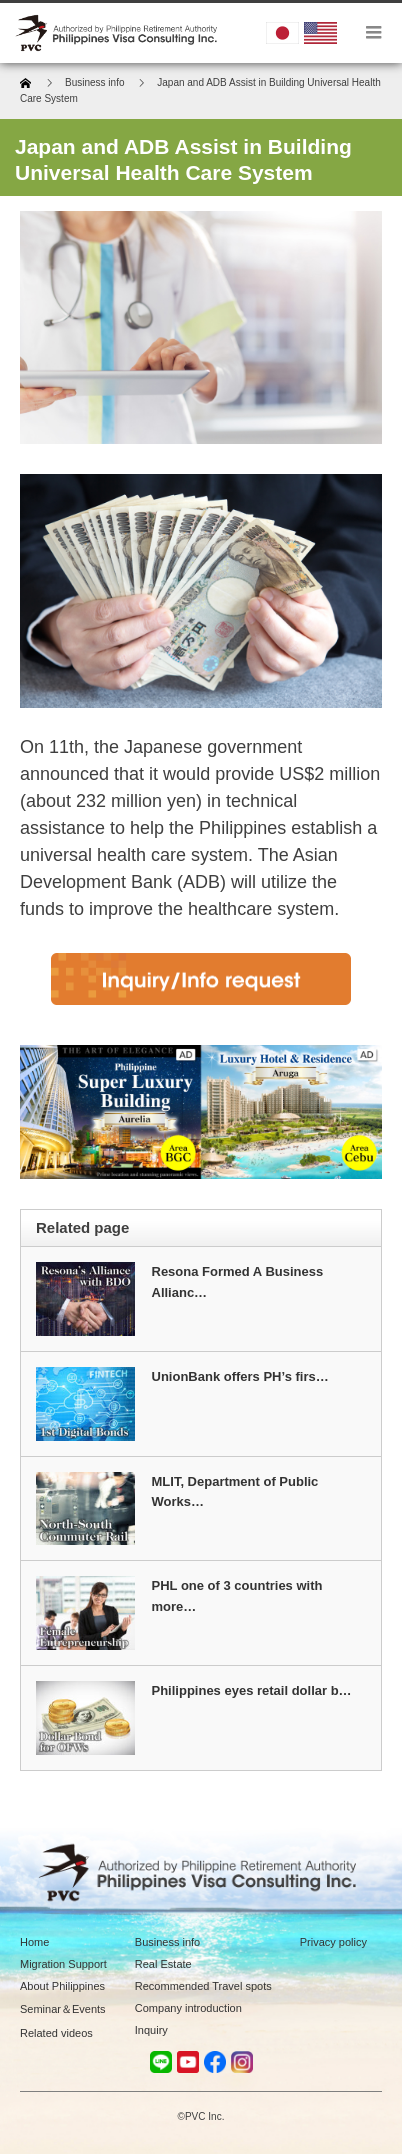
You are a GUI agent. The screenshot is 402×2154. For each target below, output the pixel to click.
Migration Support (63, 1964)
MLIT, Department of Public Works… (235, 1492)
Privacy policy (333, 1942)
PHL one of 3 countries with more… (237, 1596)
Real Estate (163, 1964)
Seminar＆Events (63, 2009)
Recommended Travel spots (203, 1986)
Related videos (56, 2033)
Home (34, 1942)
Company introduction (188, 2008)
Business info (167, 1942)
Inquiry (151, 2030)
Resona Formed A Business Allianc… (238, 1282)
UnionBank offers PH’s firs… (240, 1376)
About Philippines (62, 1986)
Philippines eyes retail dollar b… (252, 1690)
